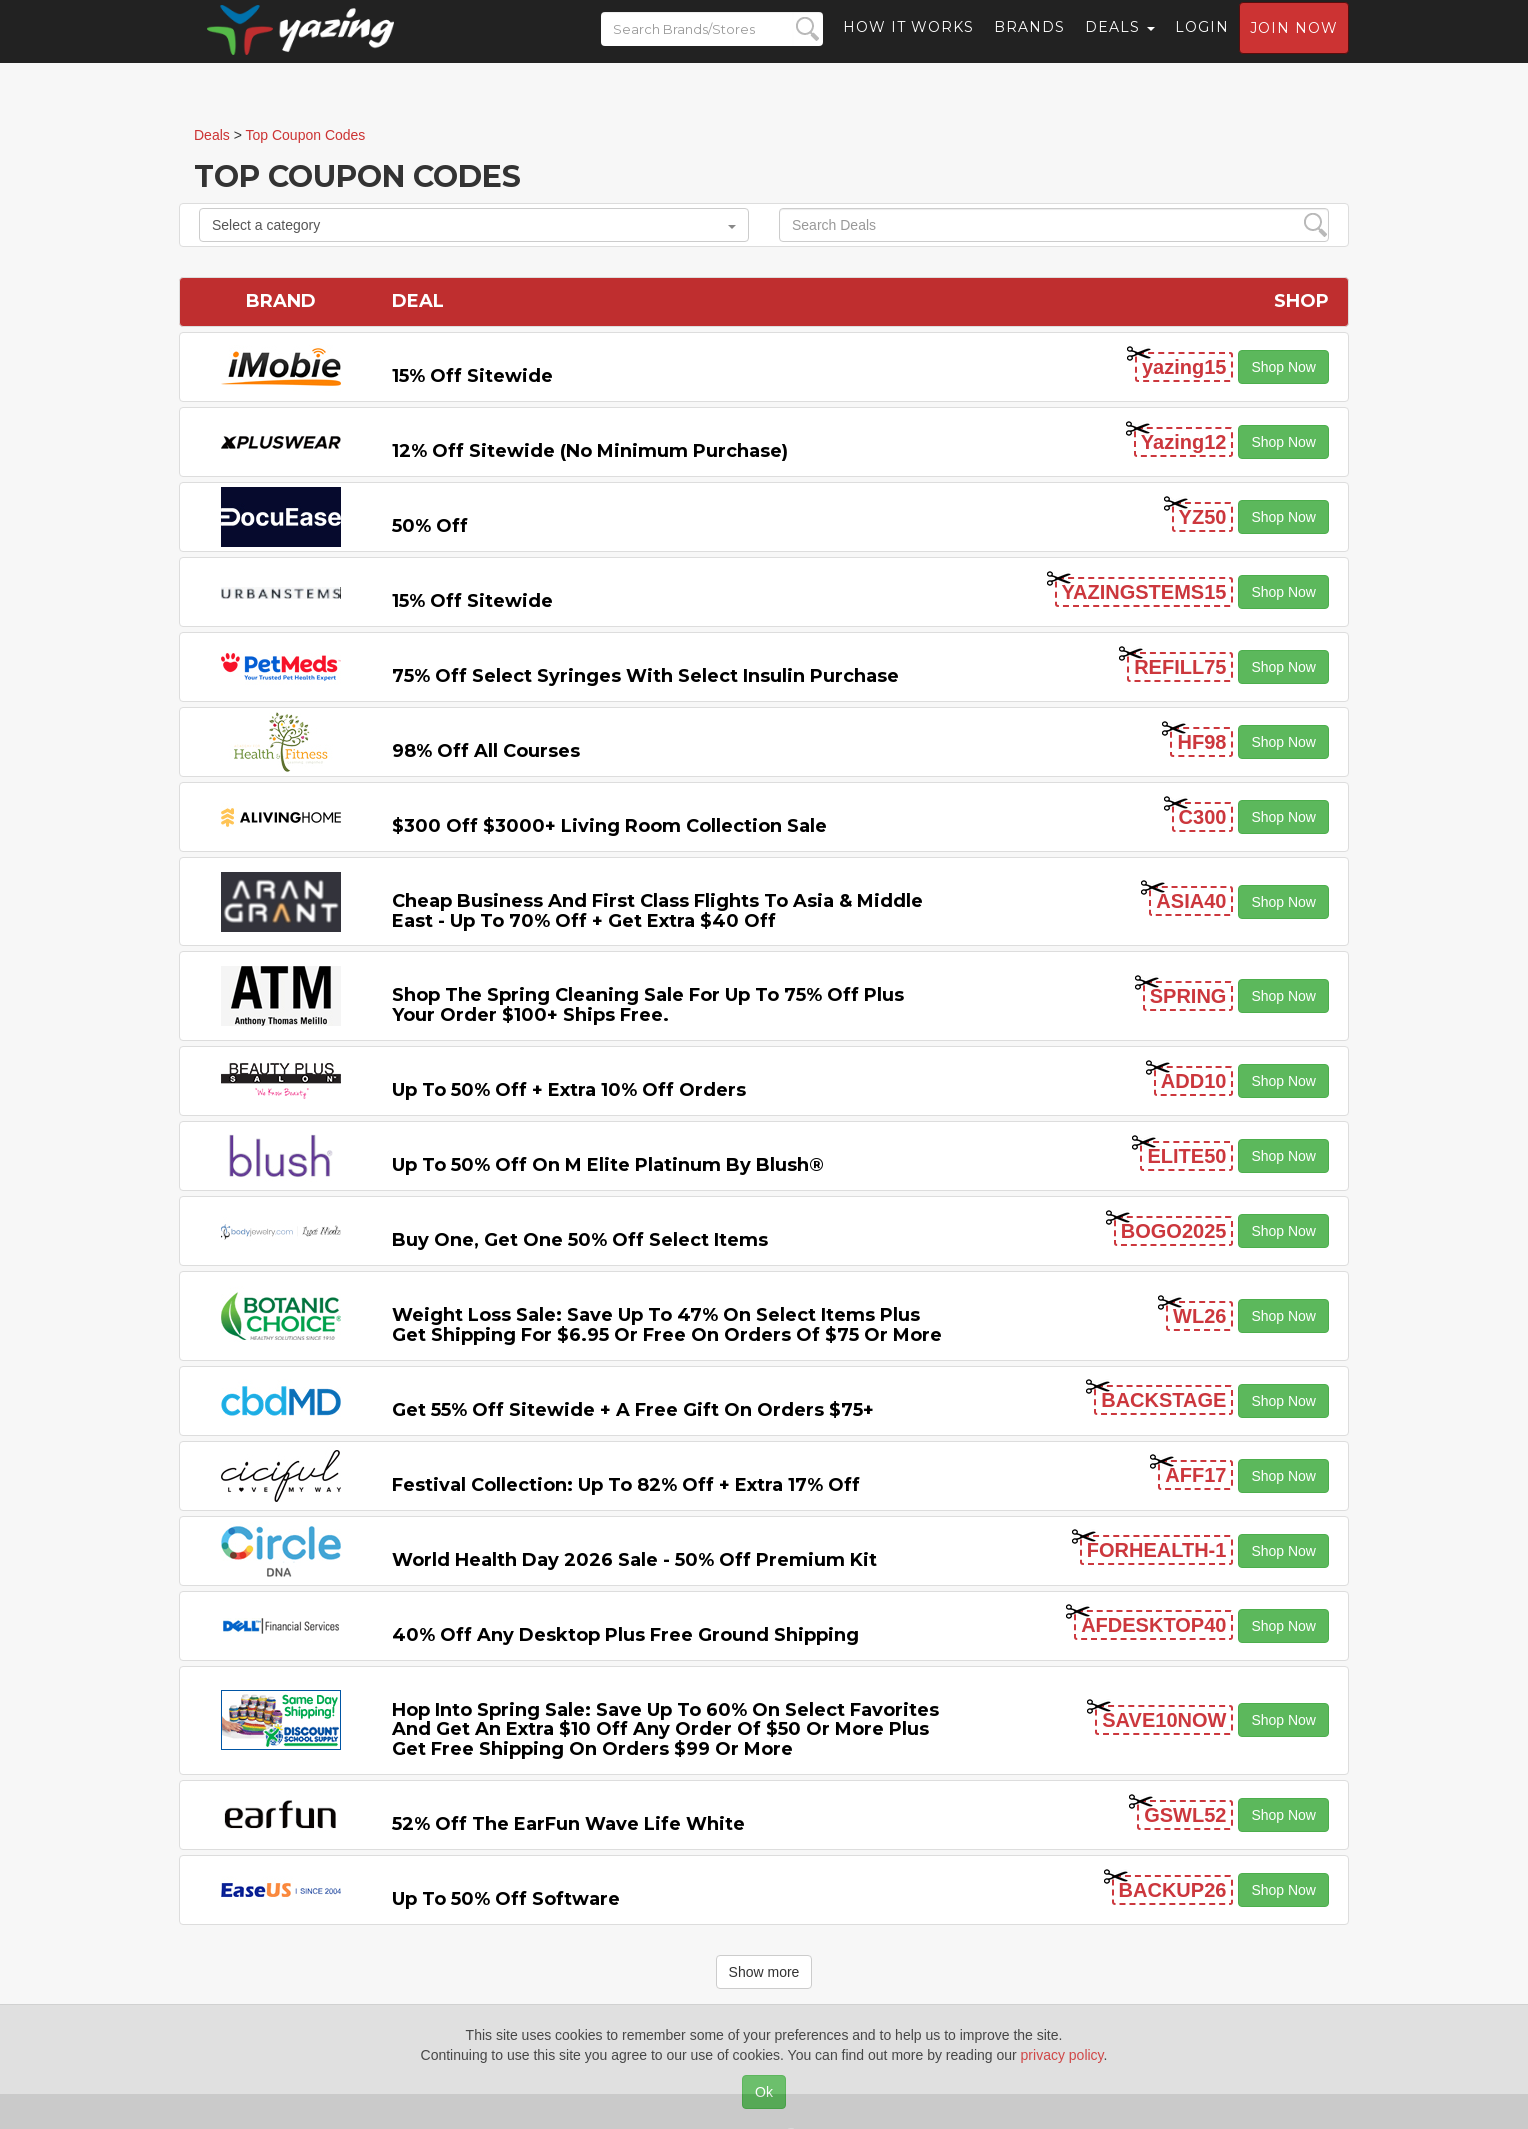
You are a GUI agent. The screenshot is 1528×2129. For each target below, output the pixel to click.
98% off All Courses (486, 751)
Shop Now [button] (1283, 367)
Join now (1294, 46)
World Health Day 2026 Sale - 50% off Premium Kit (634, 1560)
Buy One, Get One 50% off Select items (580, 1240)
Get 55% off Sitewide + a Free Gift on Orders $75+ (633, 1410)
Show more (764, 1972)
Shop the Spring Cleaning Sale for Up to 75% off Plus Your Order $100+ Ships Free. (648, 1005)
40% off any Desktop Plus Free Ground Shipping (625, 1635)
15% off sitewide (472, 376)
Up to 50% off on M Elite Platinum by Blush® (608, 1165)
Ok (764, 2092)
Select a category (474, 225)
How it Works (908, 45)
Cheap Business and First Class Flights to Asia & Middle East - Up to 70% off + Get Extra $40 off (657, 911)
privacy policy (1062, 2055)
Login (1202, 45)
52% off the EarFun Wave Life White (568, 1824)
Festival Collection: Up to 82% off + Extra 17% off (626, 1485)
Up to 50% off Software (506, 1899)
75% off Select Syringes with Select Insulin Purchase (645, 676)
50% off (430, 526)
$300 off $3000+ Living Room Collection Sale (609, 826)
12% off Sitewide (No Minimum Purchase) (590, 451)
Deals (1120, 45)
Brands (1029, 45)
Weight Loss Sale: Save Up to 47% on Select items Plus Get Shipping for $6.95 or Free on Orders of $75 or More (667, 1325)
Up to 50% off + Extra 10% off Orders (569, 1090)
